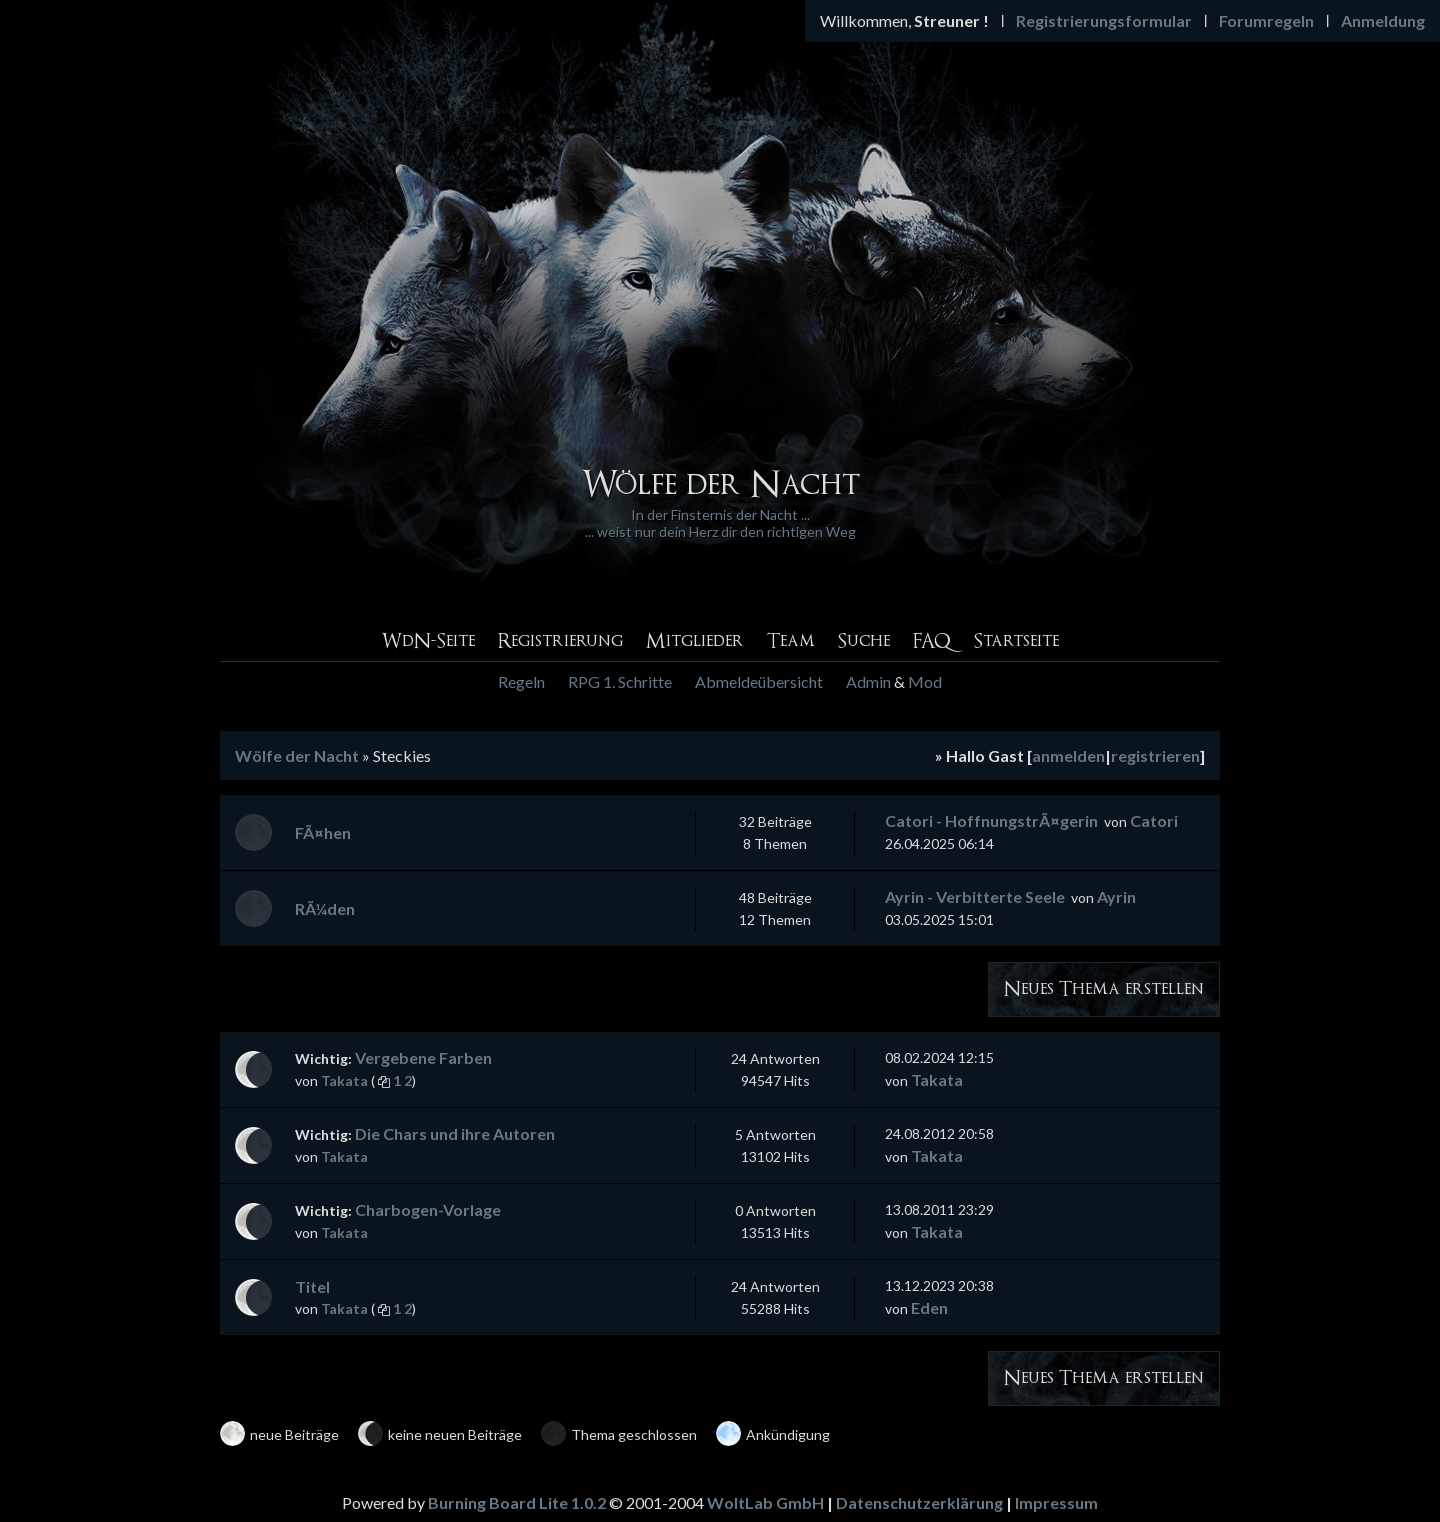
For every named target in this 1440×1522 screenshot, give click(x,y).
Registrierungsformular (1104, 20)
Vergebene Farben (423, 1057)
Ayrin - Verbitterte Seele (975, 896)
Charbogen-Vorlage (428, 1209)
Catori (1154, 820)
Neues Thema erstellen (1104, 989)
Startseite (1016, 641)
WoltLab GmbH (765, 1502)
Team (791, 641)
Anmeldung (1383, 20)
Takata (344, 1080)
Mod (925, 681)
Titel (312, 1286)
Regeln (521, 681)
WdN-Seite (428, 641)
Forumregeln (1266, 20)
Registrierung (560, 641)
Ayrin (1116, 896)
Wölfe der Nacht (297, 755)
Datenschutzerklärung (919, 1502)
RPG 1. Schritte (620, 681)
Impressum (1056, 1502)
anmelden (1068, 755)
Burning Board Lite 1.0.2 (517, 1502)
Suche (864, 641)
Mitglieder (695, 641)
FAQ (932, 641)
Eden (929, 1307)
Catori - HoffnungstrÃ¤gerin (991, 820)
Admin (868, 681)
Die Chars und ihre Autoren (455, 1133)
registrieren (1155, 755)
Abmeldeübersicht (759, 681)
